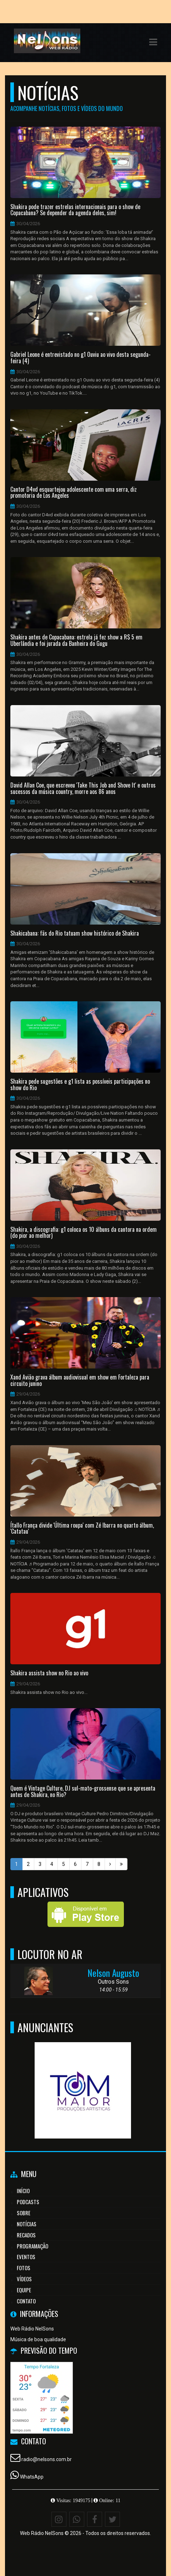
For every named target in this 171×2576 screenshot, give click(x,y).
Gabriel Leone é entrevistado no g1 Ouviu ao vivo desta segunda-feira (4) (80, 357)
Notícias (26, 2224)
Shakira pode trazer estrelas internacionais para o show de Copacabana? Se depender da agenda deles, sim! (75, 210)
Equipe (24, 2290)
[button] (153, 42)
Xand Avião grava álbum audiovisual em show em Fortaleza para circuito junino (79, 1380)
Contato (26, 2301)
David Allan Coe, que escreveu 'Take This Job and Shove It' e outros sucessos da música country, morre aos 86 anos (83, 788)
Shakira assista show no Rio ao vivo (49, 1673)
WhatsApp (32, 2477)
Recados (26, 2235)
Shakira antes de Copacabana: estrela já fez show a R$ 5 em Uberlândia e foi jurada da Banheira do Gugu (76, 640)
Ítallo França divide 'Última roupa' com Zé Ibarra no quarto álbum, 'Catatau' (82, 1528)
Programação (32, 2246)
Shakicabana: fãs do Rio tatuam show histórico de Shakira (74, 933)
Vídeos (24, 2279)
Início (23, 2191)
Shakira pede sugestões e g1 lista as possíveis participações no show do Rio (80, 1084)
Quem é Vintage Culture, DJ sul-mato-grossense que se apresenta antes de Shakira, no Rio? (82, 1791)
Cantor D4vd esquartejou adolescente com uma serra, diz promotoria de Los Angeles (73, 492)
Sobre (23, 2213)
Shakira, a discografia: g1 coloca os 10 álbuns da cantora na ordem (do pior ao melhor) (83, 1232)
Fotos (23, 2268)
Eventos (26, 2257)
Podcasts (28, 2202)
